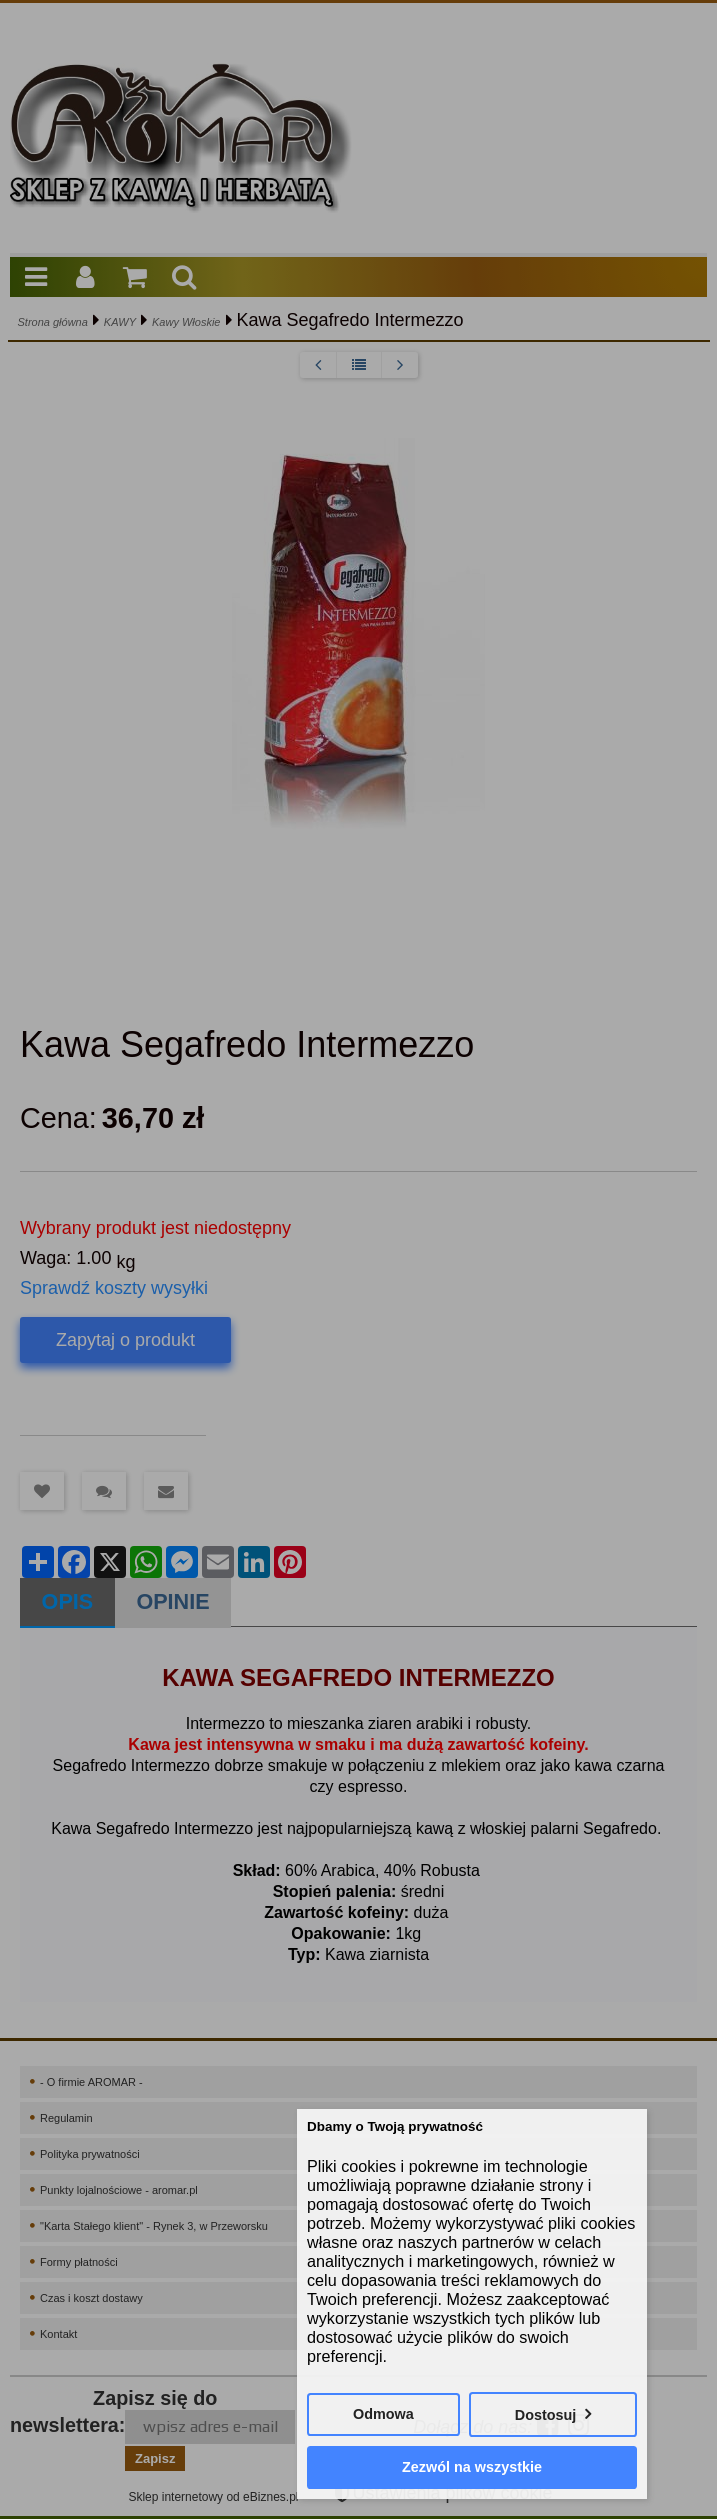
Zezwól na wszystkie (472, 2467)
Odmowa (383, 2414)
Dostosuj (546, 2415)
